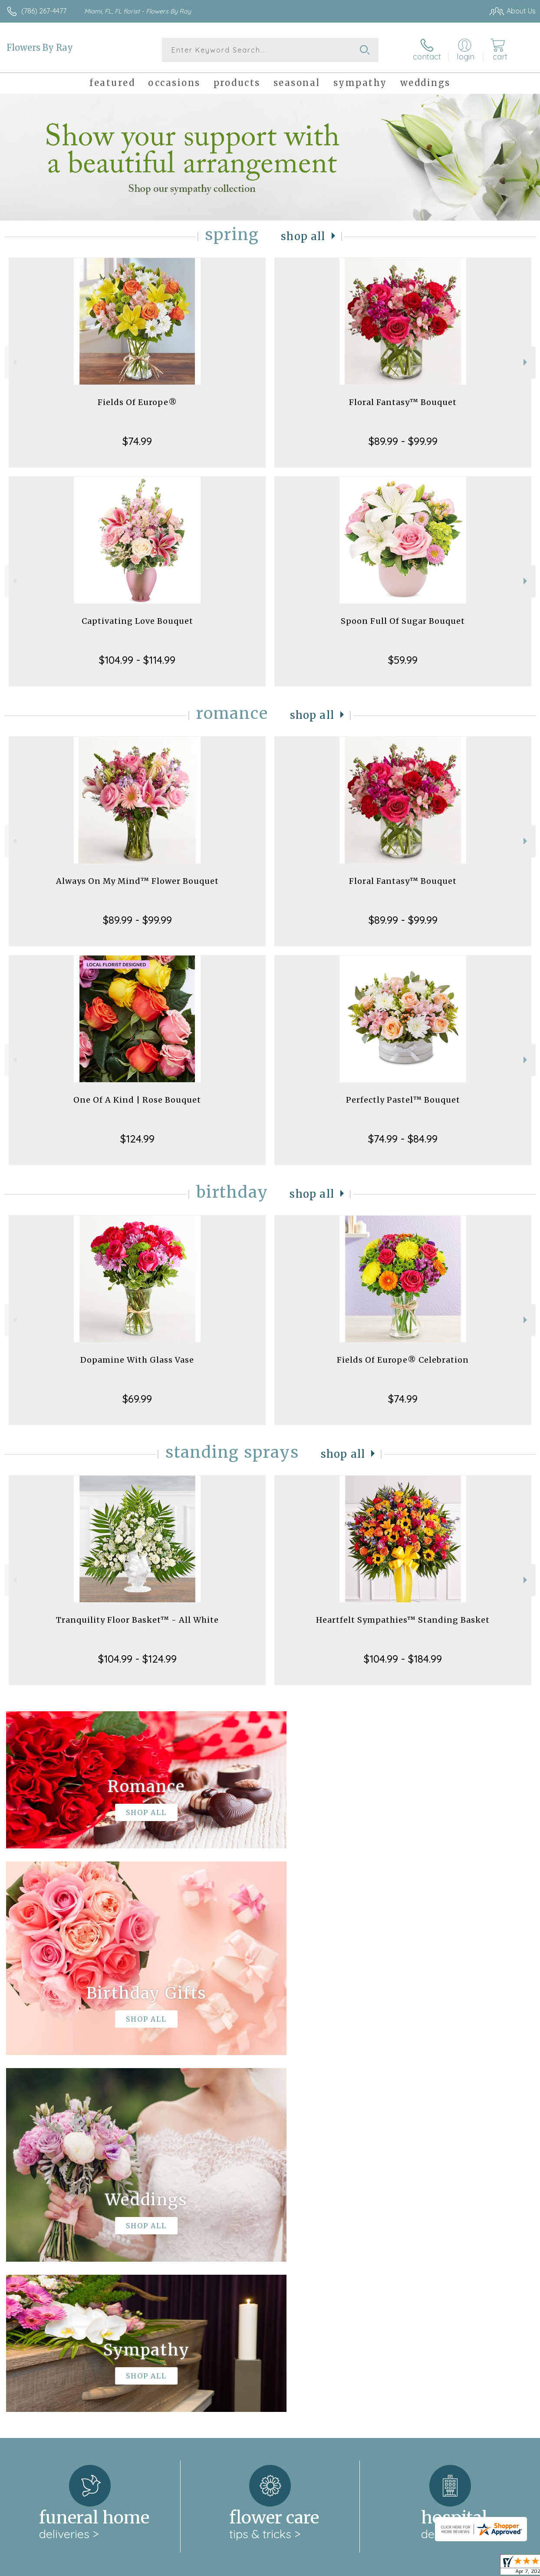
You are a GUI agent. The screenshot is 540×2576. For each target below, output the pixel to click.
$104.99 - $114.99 (137, 659)
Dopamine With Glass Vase (137, 1360)
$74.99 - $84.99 (403, 1138)
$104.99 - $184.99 (403, 1658)
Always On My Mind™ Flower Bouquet (137, 881)
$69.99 (137, 1398)
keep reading (320, 2259)
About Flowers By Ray (46, 2242)
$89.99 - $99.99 (403, 441)
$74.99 (137, 441)
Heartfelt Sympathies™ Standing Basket (403, 1620)
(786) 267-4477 (43, 11)
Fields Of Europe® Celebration (403, 1360)
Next (526, 362)
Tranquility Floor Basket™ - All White (137, 1620)
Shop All (303, 236)
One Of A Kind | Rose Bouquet (137, 1100)
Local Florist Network (450, 2567)
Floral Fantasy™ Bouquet (403, 402)
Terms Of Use (336, 2567)
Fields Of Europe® (137, 402)
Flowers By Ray (40, 47)
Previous (13, 362)
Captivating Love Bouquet (137, 621)
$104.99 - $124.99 (137, 1658)
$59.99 (403, 659)
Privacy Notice (388, 2567)
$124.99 (137, 1138)
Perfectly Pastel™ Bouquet (403, 1100)
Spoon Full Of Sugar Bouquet (403, 621)
